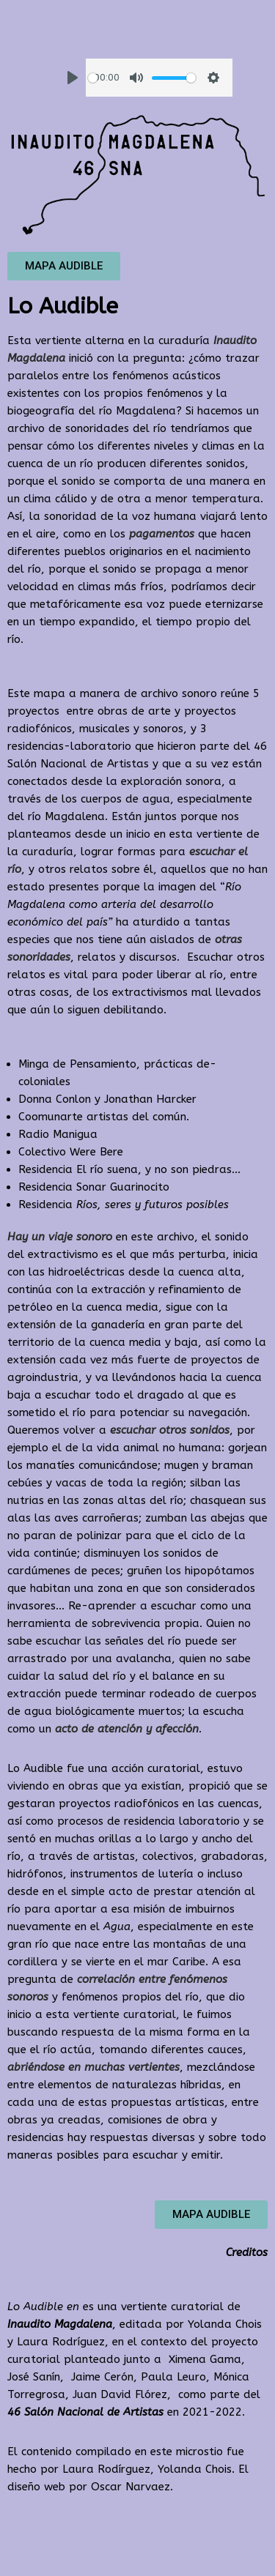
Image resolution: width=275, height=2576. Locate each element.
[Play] (72, 77)
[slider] (93, 78)
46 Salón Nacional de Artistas (85, 2412)
